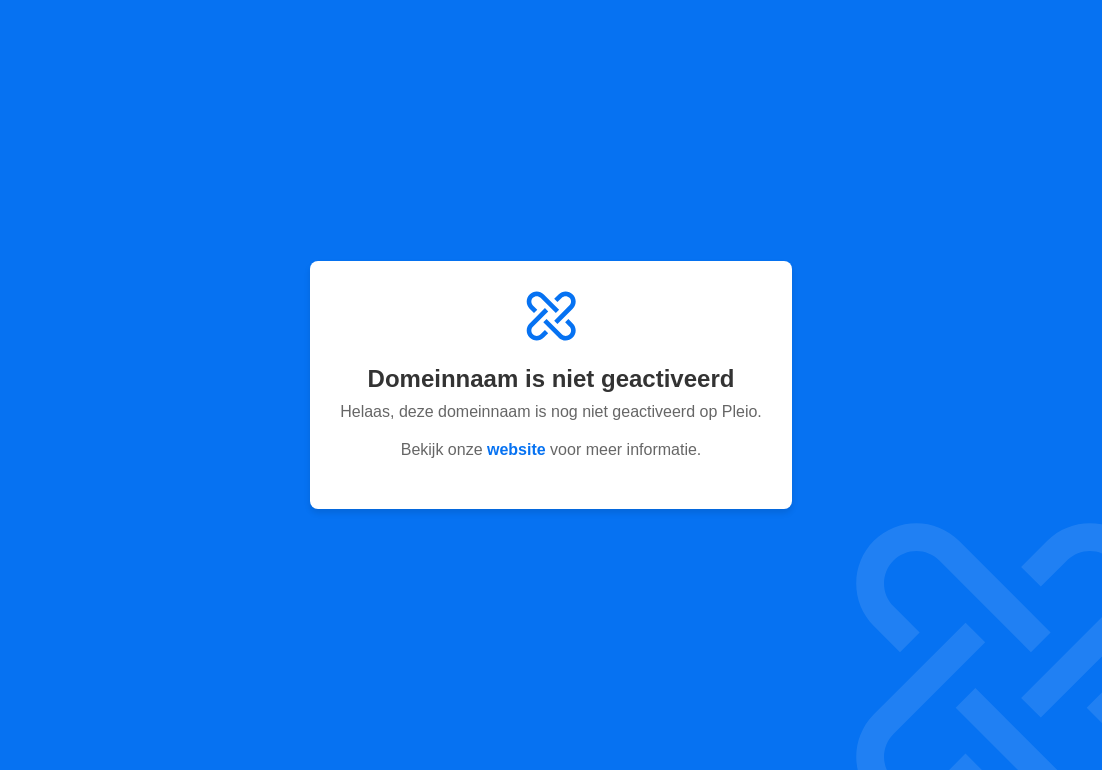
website (516, 449)
